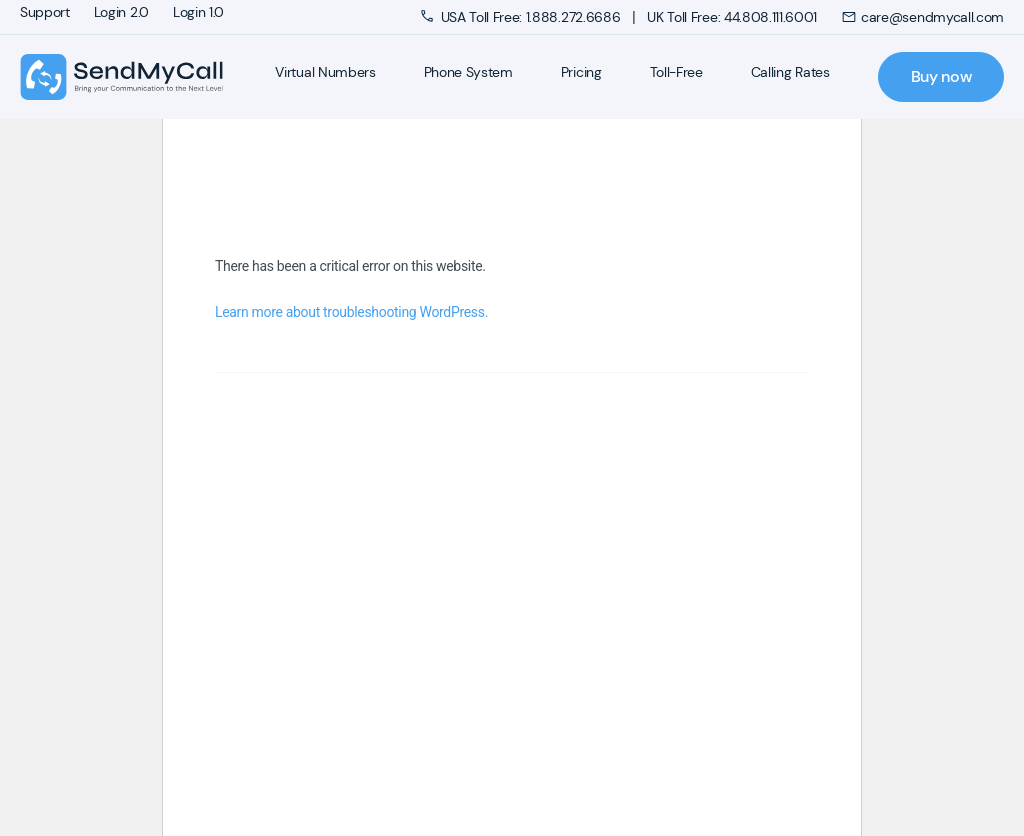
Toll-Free (676, 72)
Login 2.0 (121, 12)
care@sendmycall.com (922, 17)
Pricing (581, 72)
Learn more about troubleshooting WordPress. (351, 312)
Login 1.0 (198, 12)
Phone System (468, 72)
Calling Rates (790, 72)
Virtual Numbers (325, 72)
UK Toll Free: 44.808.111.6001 (732, 17)
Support (45, 12)
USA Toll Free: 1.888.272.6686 (522, 17)
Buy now (941, 76)
